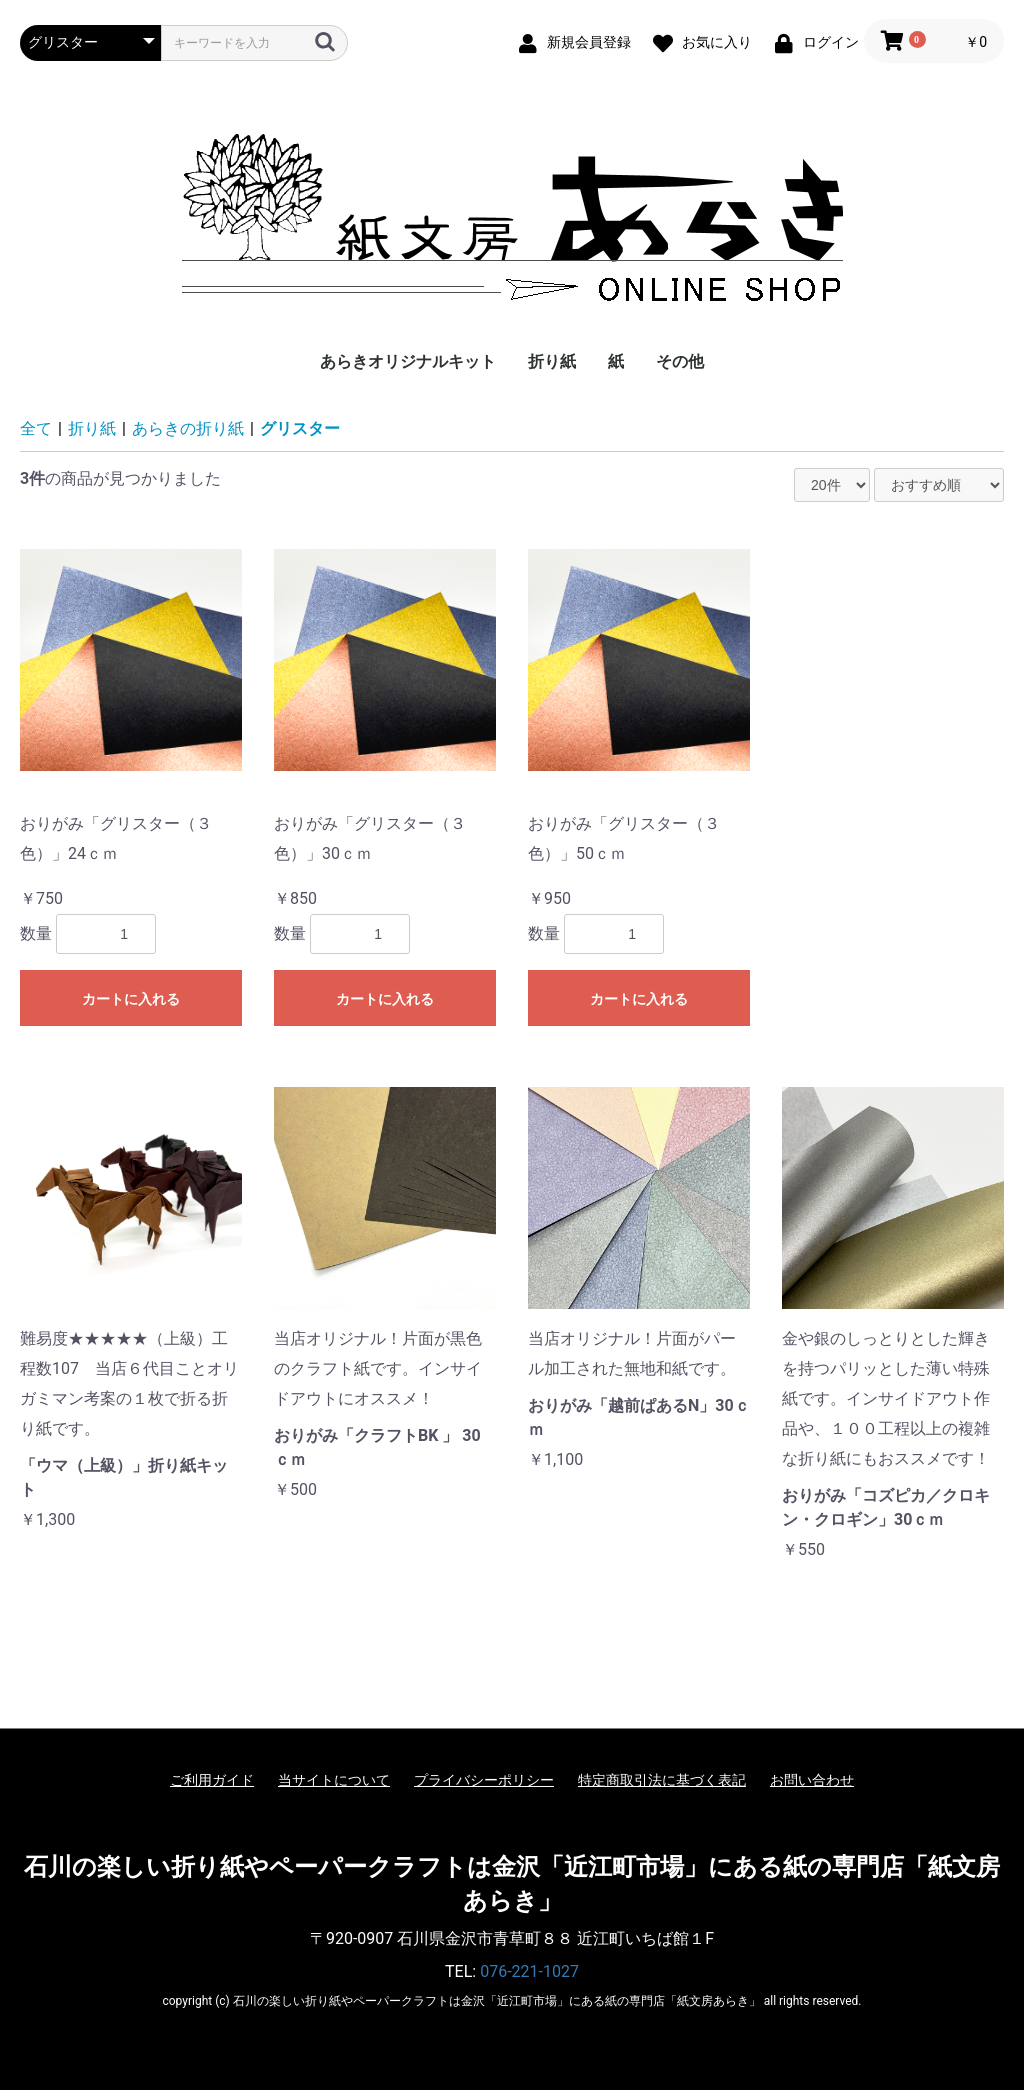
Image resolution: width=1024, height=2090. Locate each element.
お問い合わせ (812, 1780)
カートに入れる (131, 999)
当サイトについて (334, 1780)
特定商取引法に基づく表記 (662, 1780)
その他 (680, 361)
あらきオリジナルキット (408, 361)
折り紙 (552, 361)
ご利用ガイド (212, 1780)
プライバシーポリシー (484, 1780)
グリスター (300, 428)
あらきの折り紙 (188, 428)
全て (36, 428)
